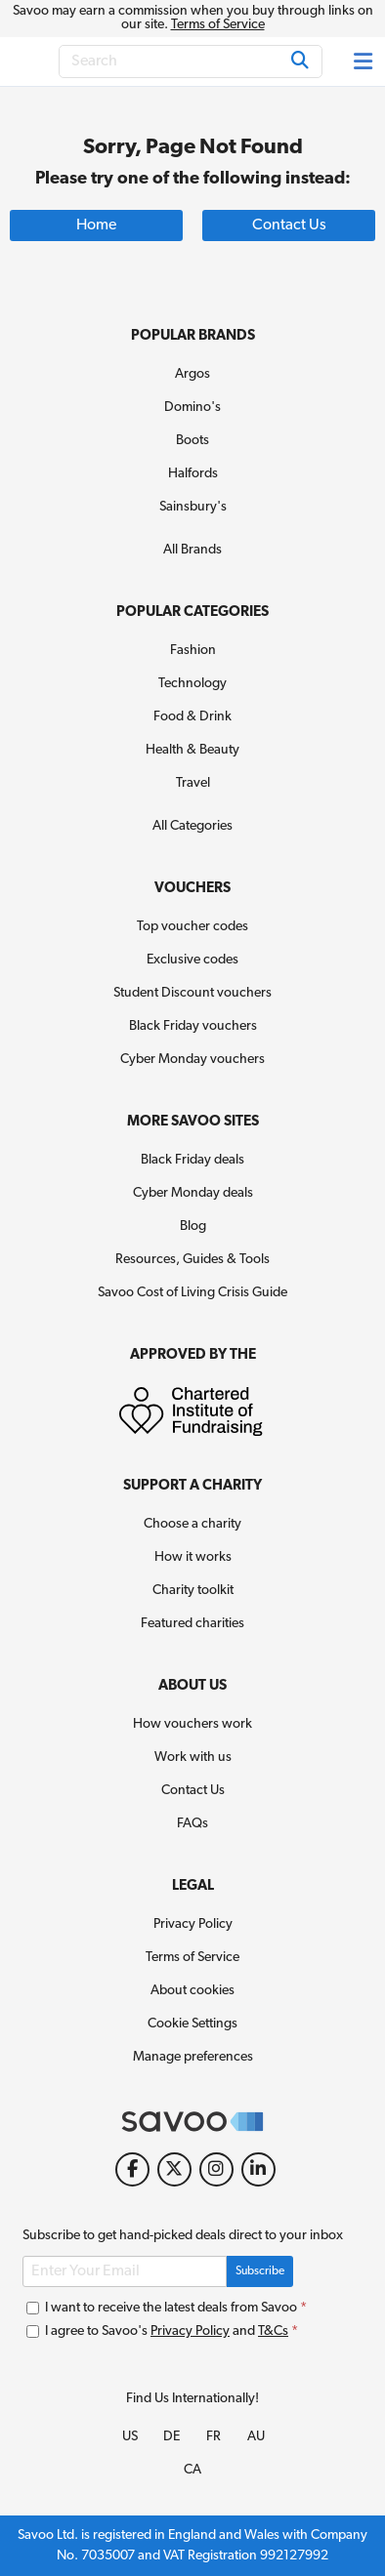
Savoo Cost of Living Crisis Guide (192, 1293)
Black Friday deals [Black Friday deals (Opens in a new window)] (192, 1160)
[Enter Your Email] (124, 2271)
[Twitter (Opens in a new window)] (174, 2169)
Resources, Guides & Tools (192, 1259)
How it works (193, 1557)
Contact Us (193, 1790)
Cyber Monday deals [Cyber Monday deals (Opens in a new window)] (193, 1193)
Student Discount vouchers (192, 993)
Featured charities (192, 1623)
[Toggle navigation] (364, 61)
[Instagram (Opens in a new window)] (216, 2169)
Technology (192, 683)
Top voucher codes (192, 927)
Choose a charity (192, 1524)
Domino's (192, 407)
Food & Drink (192, 717)
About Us (192, 1686)
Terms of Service (218, 25)
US (130, 2437)
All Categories (192, 826)
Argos (192, 374)
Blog (193, 1226)
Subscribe (259, 2271)
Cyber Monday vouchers (192, 1059)
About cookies (192, 1990)
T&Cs (273, 2331)
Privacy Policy (193, 1924)
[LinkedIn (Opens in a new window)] (258, 2169)
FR (213, 2437)
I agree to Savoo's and (162, 2331)
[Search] (190, 61)
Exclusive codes (192, 960)
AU (256, 2437)
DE (171, 2437)
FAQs (192, 1824)
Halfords (193, 474)
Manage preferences (193, 2057)
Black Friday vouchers (193, 1026)
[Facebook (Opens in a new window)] (132, 2169)
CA (192, 2470)
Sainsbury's (193, 507)
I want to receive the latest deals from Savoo (166, 2308)
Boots (192, 440)
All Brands (192, 550)
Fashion (193, 650)
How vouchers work (192, 1724)
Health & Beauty (192, 750)
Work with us (193, 1757)
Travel (193, 783)
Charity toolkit (193, 1590)
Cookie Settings (192, 2024)
